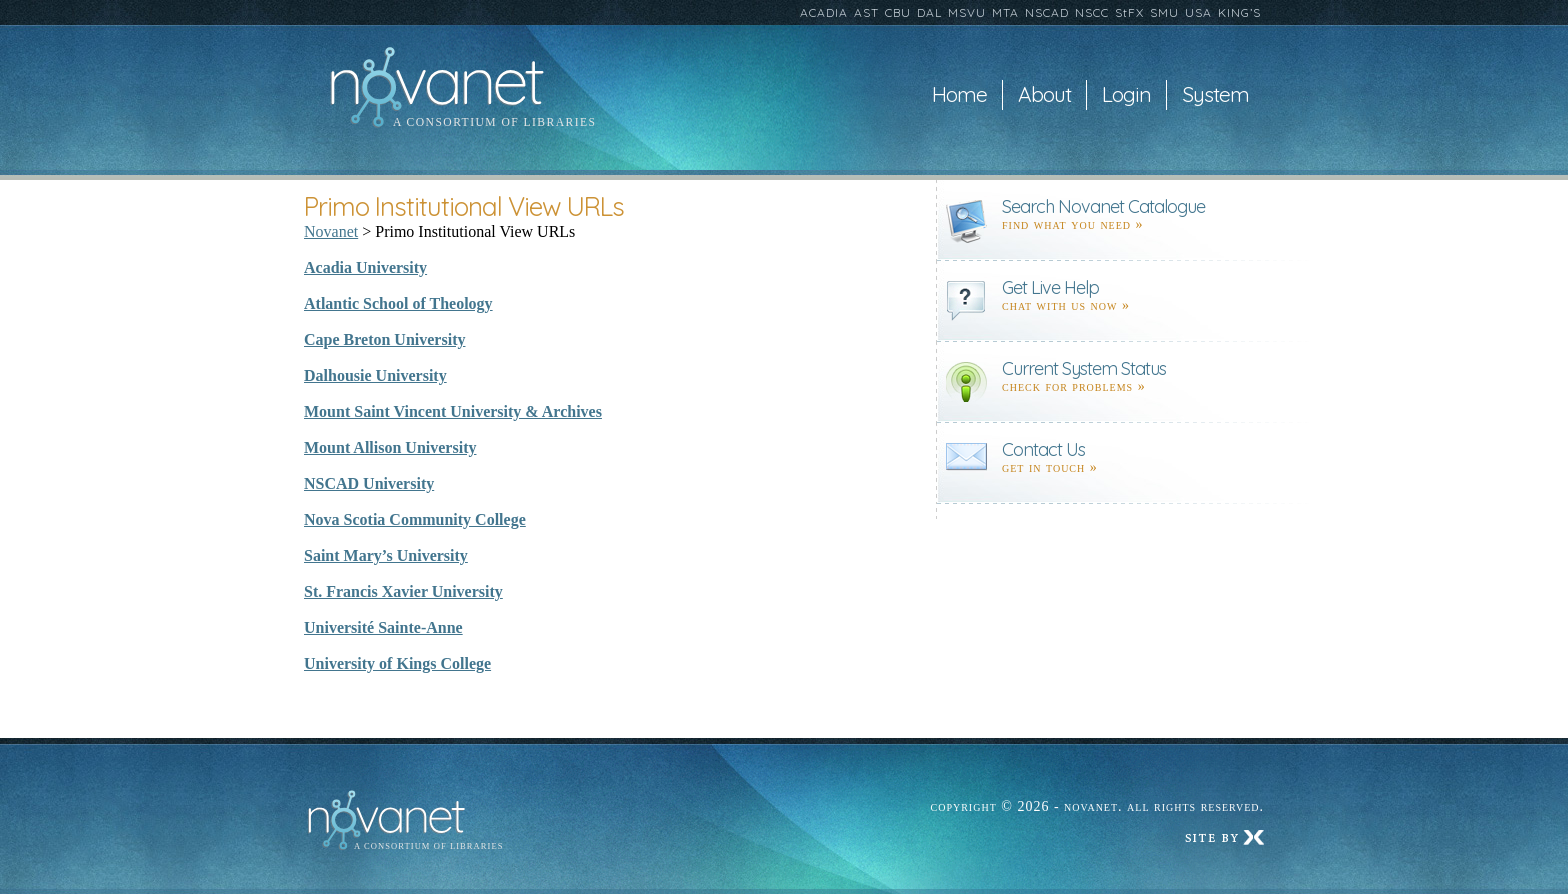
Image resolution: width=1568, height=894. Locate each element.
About (1044, 95)
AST (866, 12)
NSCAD (1047, 12)
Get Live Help (1050, 287)
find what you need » (1073, 224)
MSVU (967, 12)
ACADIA (824, 12)
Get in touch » (1050, 467)
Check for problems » (1074, 386)
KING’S (1239, 12)
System (1215, 95)
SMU (1164, 12)
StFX (1129, 12)
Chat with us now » (1066, 305)
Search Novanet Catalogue (1103, 206)
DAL (929, 12)
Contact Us (1043, 449)
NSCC (1092, 12)
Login (1126, 95)
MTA (1005, 12)
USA (1198, 12)
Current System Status (1084, 368)
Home (959, 95)
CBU (898, 12)
